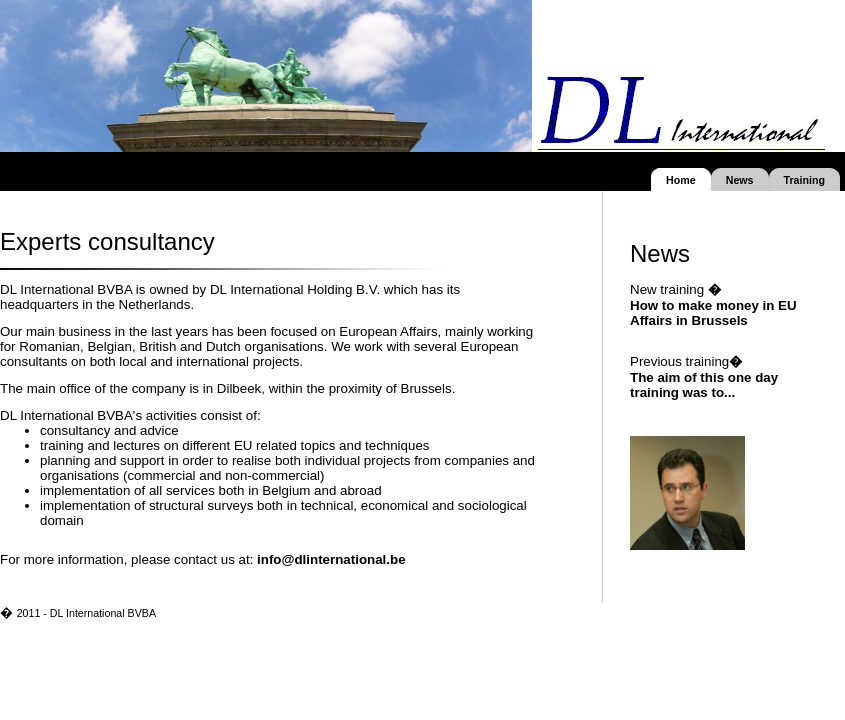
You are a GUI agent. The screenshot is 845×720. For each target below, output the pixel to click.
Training (804, 180)
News (740, 180)
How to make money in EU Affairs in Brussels (713, 313)
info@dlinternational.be (331, 559)
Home (681, 180)
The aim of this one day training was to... (704, 385)
